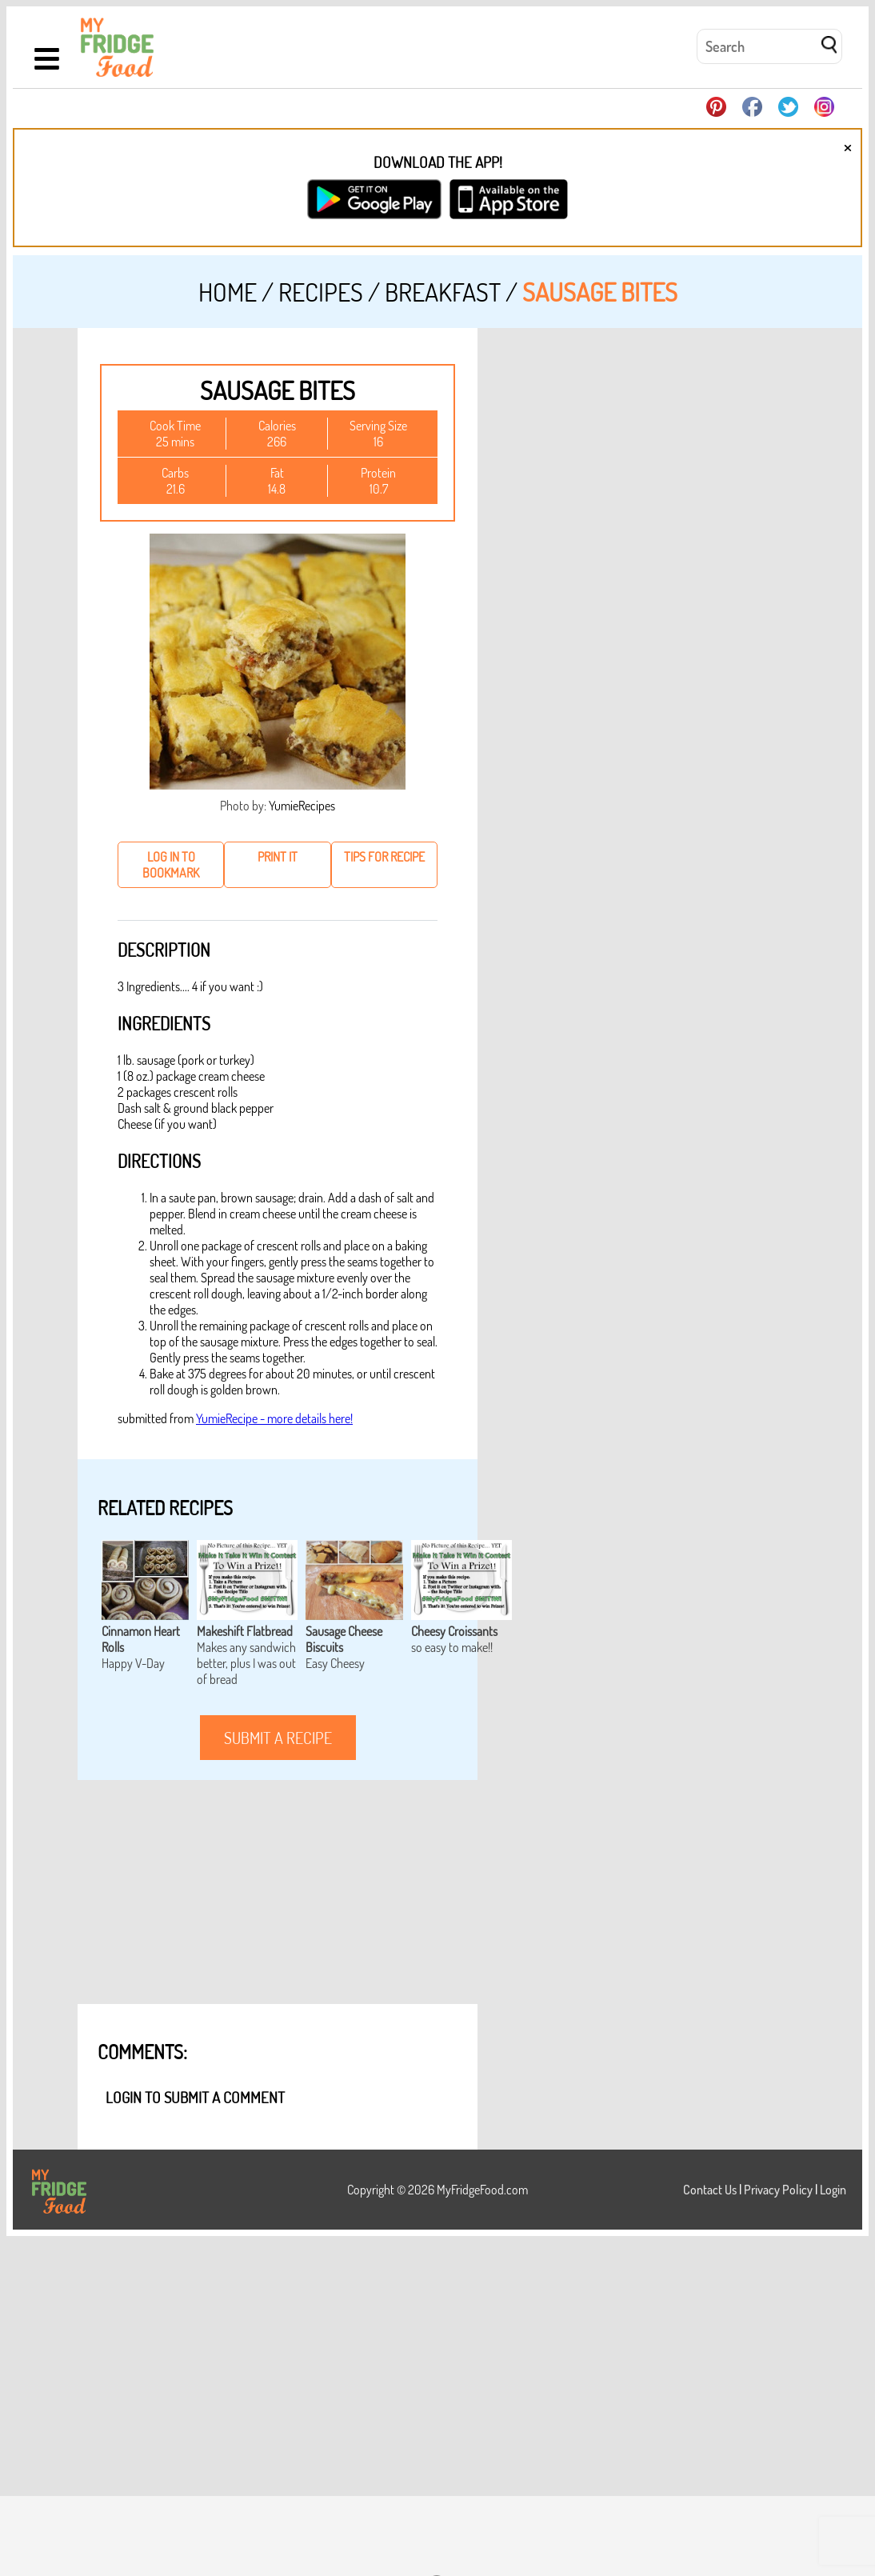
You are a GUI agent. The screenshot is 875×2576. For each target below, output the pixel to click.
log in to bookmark (170, 865)
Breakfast (443, 291)
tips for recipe (384, 857)
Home (227, 291)
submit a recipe (278, 1737)
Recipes (320, 291)
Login (833, 2190)
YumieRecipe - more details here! (274, 1418)
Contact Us (710, 2190)
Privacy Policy (778, 2190)
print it (278, 857)
